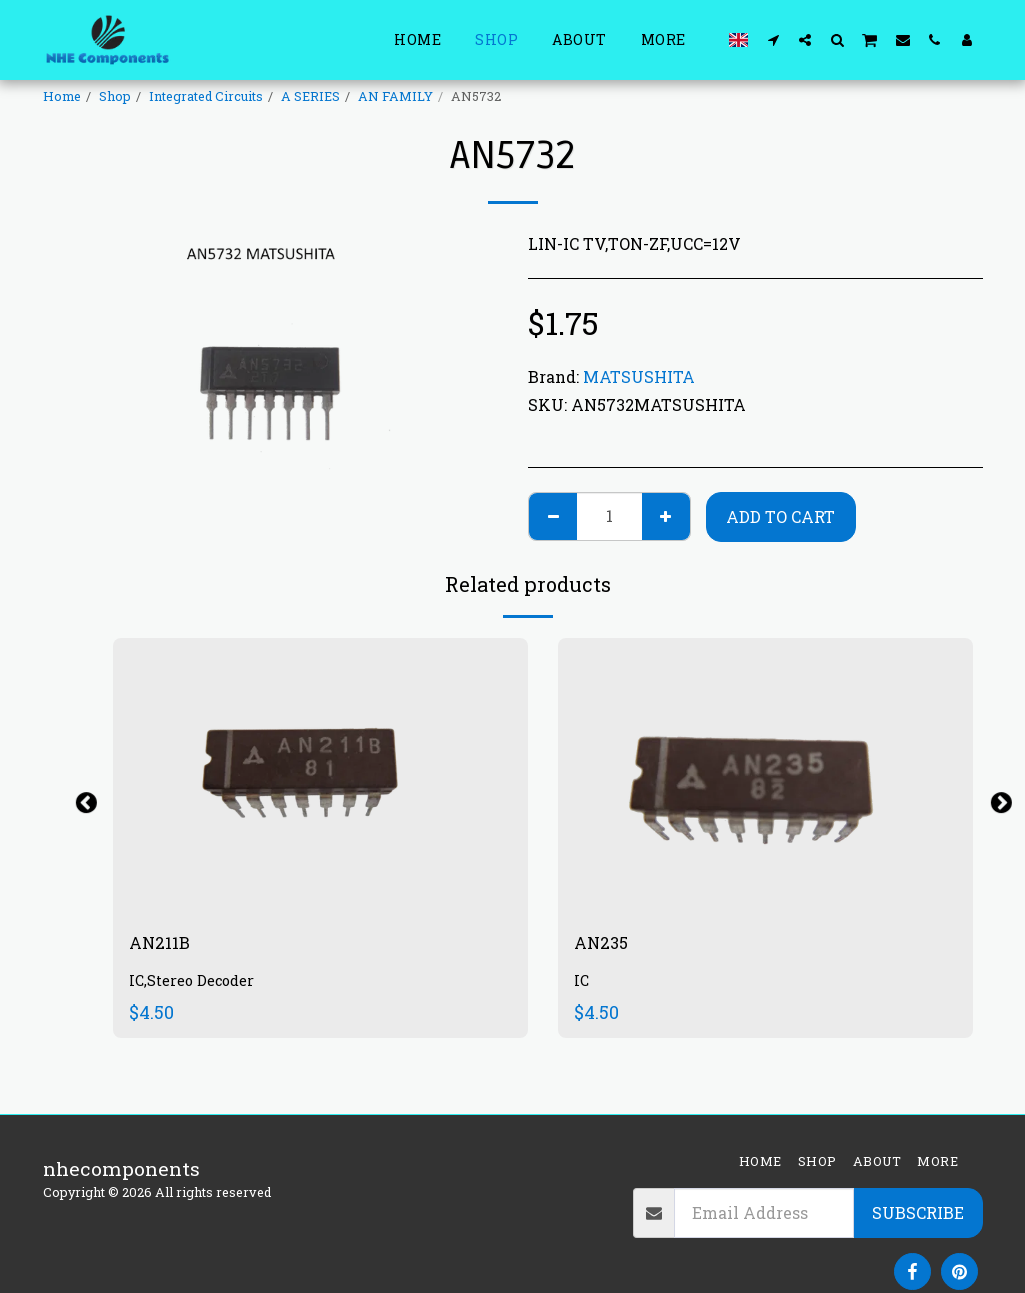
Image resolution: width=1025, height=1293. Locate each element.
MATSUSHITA (639, 376)
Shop (115, 96)
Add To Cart (780, 516)
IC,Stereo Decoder (194, 985)
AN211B (164, 944)
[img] (320, 776)
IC (582, 985)
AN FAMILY (395, 96)
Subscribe (918, 1212)
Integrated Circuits (206, 96)
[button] (773, 39)
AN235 (605, 944)
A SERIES (310, 96)
